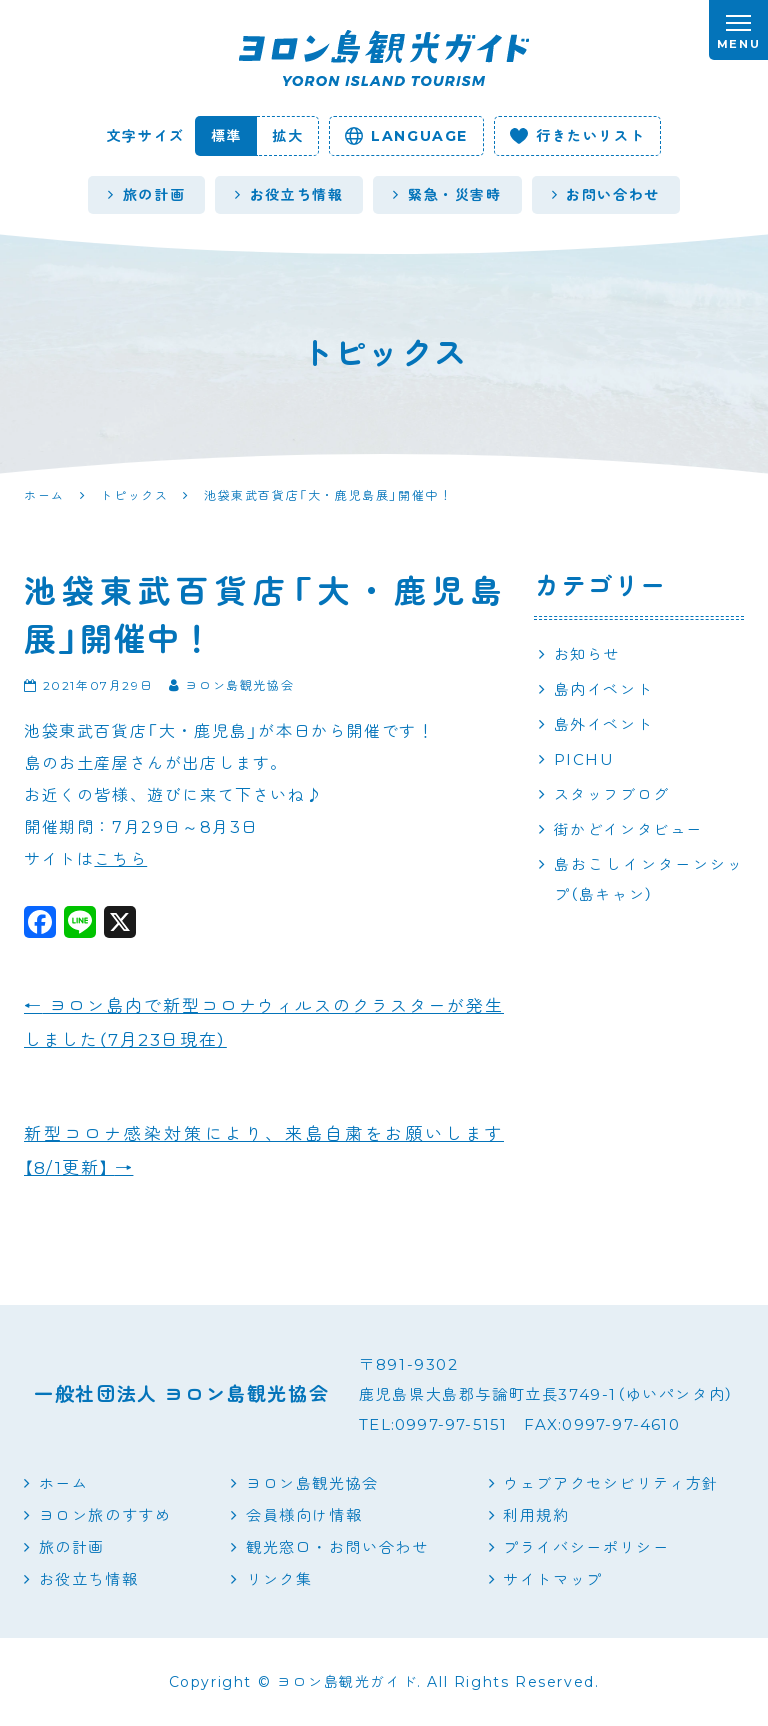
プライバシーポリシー (586, 1547)
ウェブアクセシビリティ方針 (611, 1483)
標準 (226, 136)
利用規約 (536, 1515)
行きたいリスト (577, 136)
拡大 (287, 136)
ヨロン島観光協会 (312, 1483)
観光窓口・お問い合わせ (337, 1547)
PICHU (584, 759)
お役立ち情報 (289, 195)
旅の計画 (146, 195)
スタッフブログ (612, 794)
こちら (120, 859)
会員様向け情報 (304, 1515)
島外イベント (604, 724)
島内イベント (604, 689)
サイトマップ (553, 1579)
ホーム (64, 1483)
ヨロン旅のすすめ (105, 1515)
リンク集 (279, 1579)
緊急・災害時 (447, 195)
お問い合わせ (606, 195)
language (406, 136)
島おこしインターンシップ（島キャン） (649, 879)
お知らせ (587, 654)
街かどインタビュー (628, 829)
